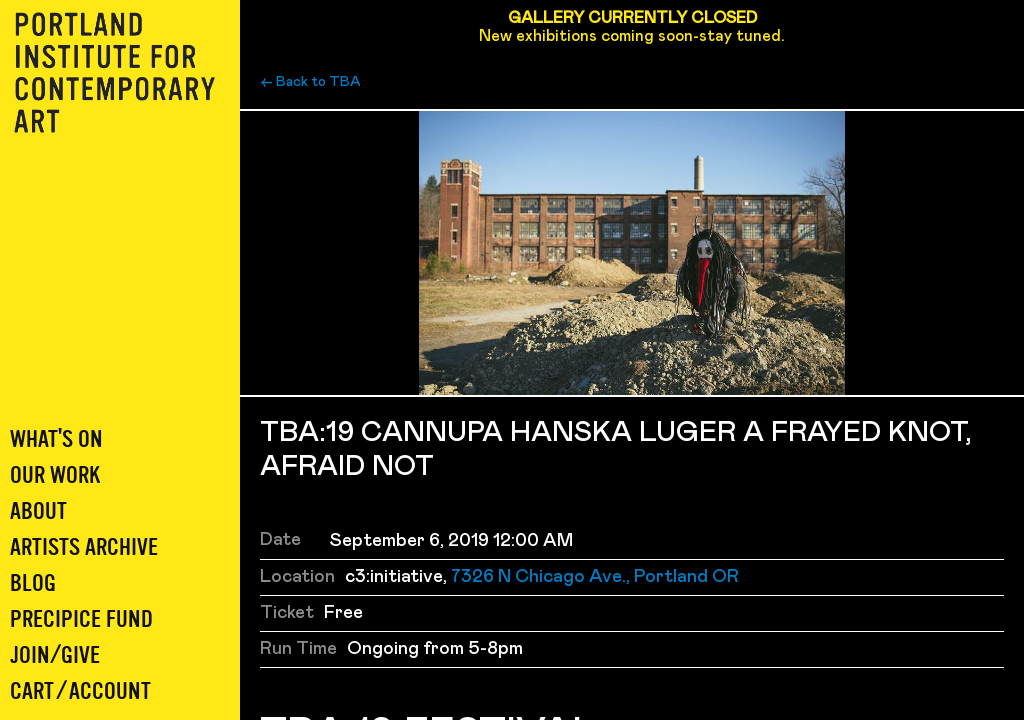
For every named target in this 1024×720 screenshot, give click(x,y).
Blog (33, 583)
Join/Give (55, 655)
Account (110, 691)
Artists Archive (84, 547)
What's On (56, 439)
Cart (32, 691)
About (38, 511)
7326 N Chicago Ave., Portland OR (595, 577)
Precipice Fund (81, 619)
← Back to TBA (310, 82)
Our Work (55, 475)
